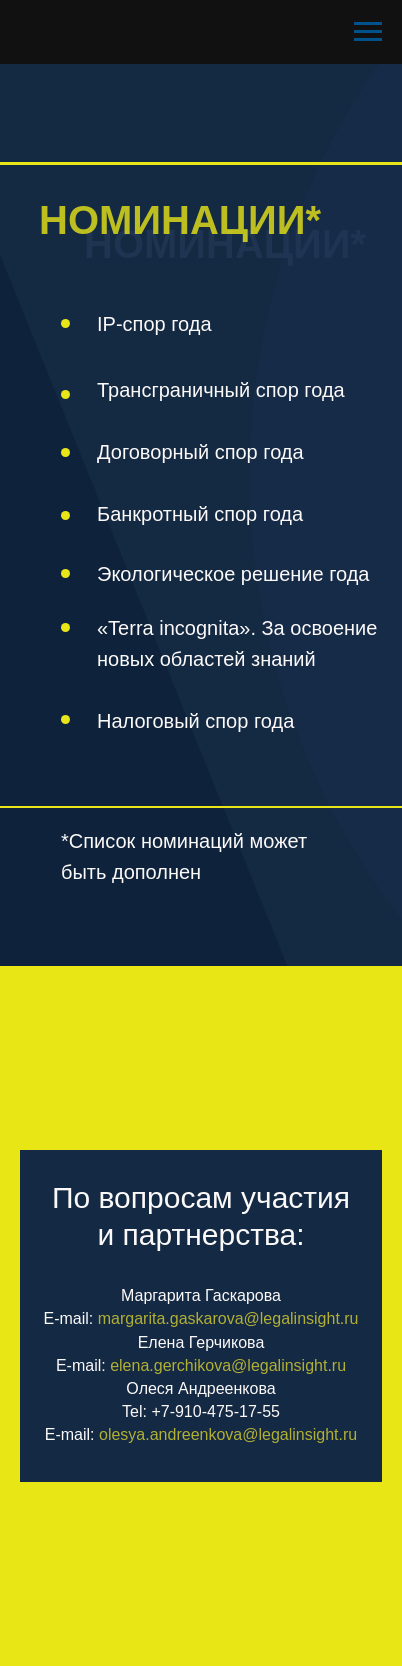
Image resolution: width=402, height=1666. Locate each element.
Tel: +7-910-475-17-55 (201, 1411)
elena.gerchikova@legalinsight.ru (228, 1365)
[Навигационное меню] (368, 32)
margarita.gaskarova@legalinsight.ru (228, 1318)
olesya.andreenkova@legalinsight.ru (228, 1434)
